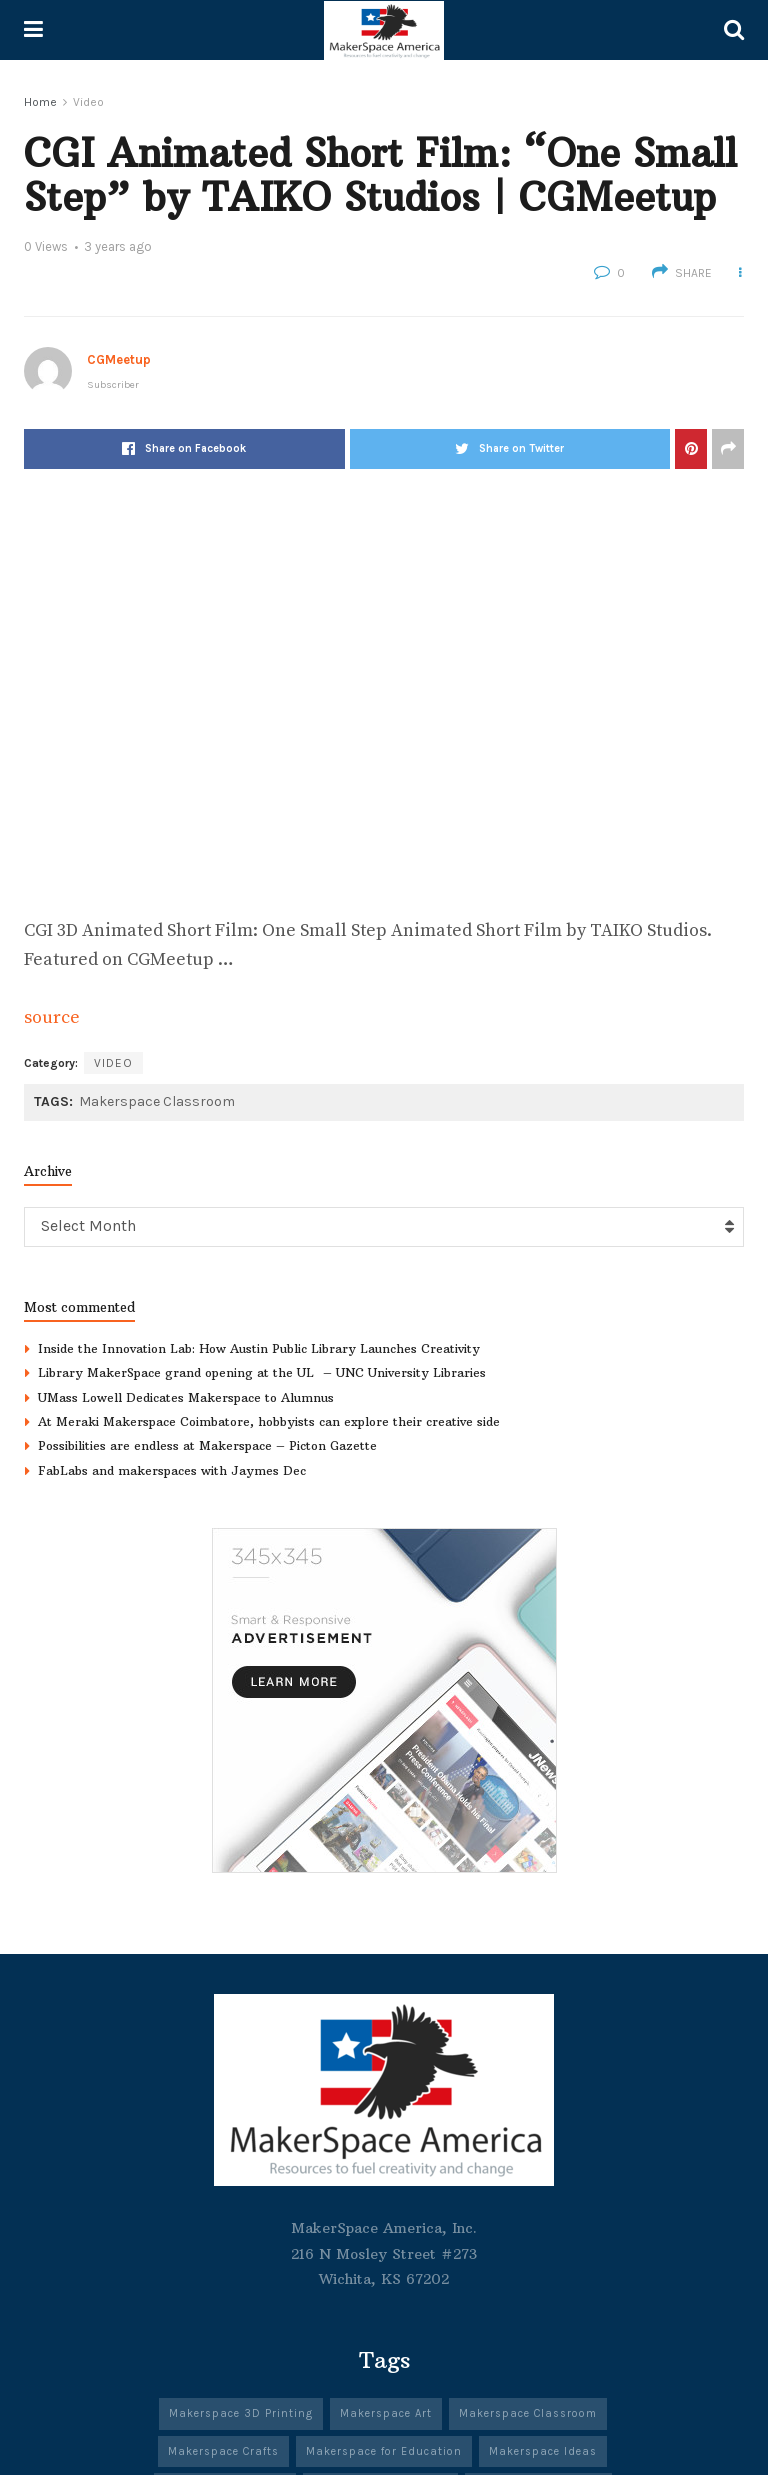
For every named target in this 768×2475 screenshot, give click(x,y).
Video (88, 102)
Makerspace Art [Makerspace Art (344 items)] (386, 2413)
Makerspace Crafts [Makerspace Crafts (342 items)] (223, 2451)
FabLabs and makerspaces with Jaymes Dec (172, 1470)
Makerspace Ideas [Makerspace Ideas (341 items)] (543, 2451)
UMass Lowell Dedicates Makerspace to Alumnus (186, 1397)
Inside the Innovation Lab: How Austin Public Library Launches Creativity (259, 1348)
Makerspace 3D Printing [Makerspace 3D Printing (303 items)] (241, 2413)
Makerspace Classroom (157, 1101)
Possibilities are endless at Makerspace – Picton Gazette (207, 1445)
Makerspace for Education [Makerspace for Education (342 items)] (384, 2451)
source (52, 1017)
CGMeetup (119, 359)
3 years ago (118, 246)
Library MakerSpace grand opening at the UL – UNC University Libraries (262, 1372)
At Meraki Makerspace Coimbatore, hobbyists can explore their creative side (269, 1421)
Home (40, 102)
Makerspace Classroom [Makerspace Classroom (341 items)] (528, 2413)
